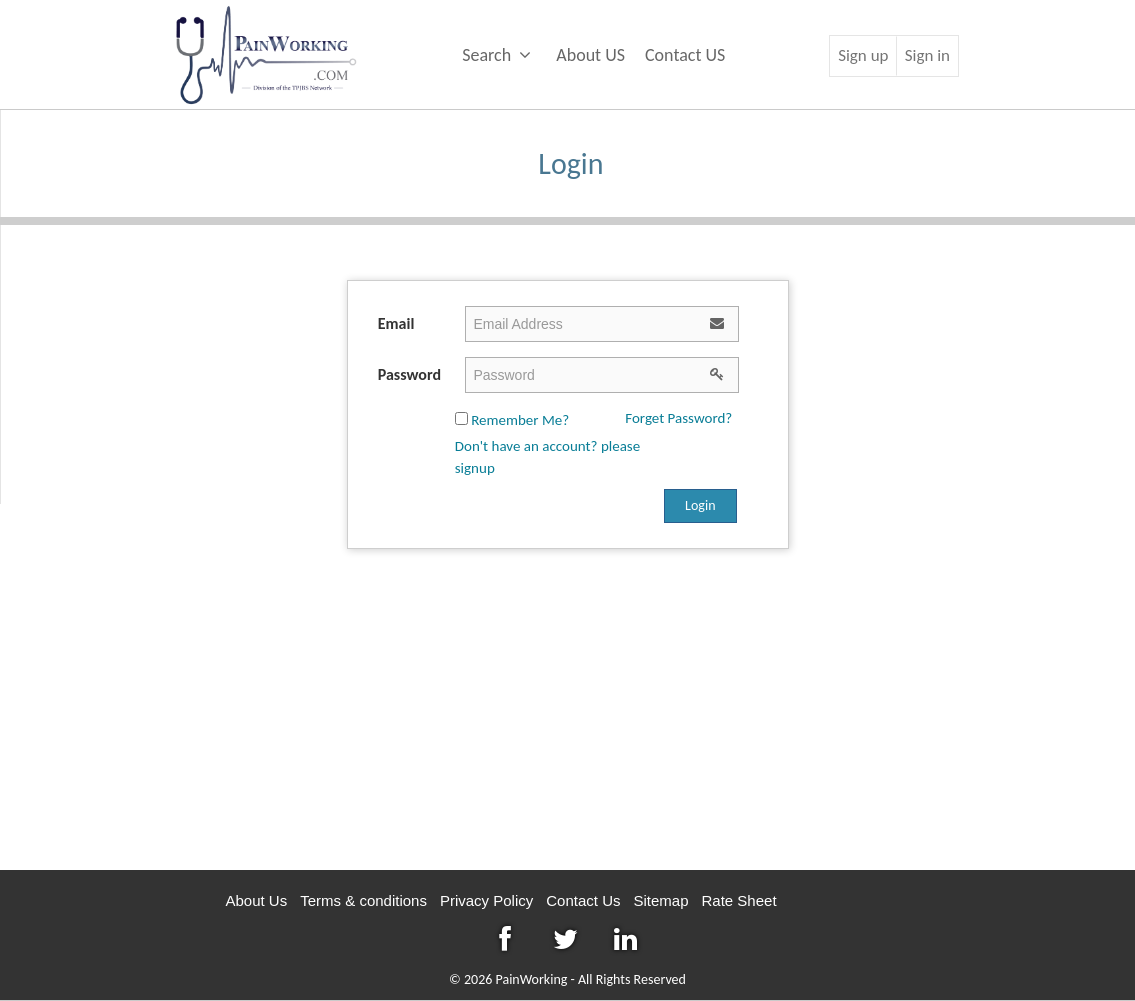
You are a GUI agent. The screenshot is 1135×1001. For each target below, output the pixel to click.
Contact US (685, 55)
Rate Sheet (739, 900)
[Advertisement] (567, 710)
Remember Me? (512, 420)
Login (700, 505)
